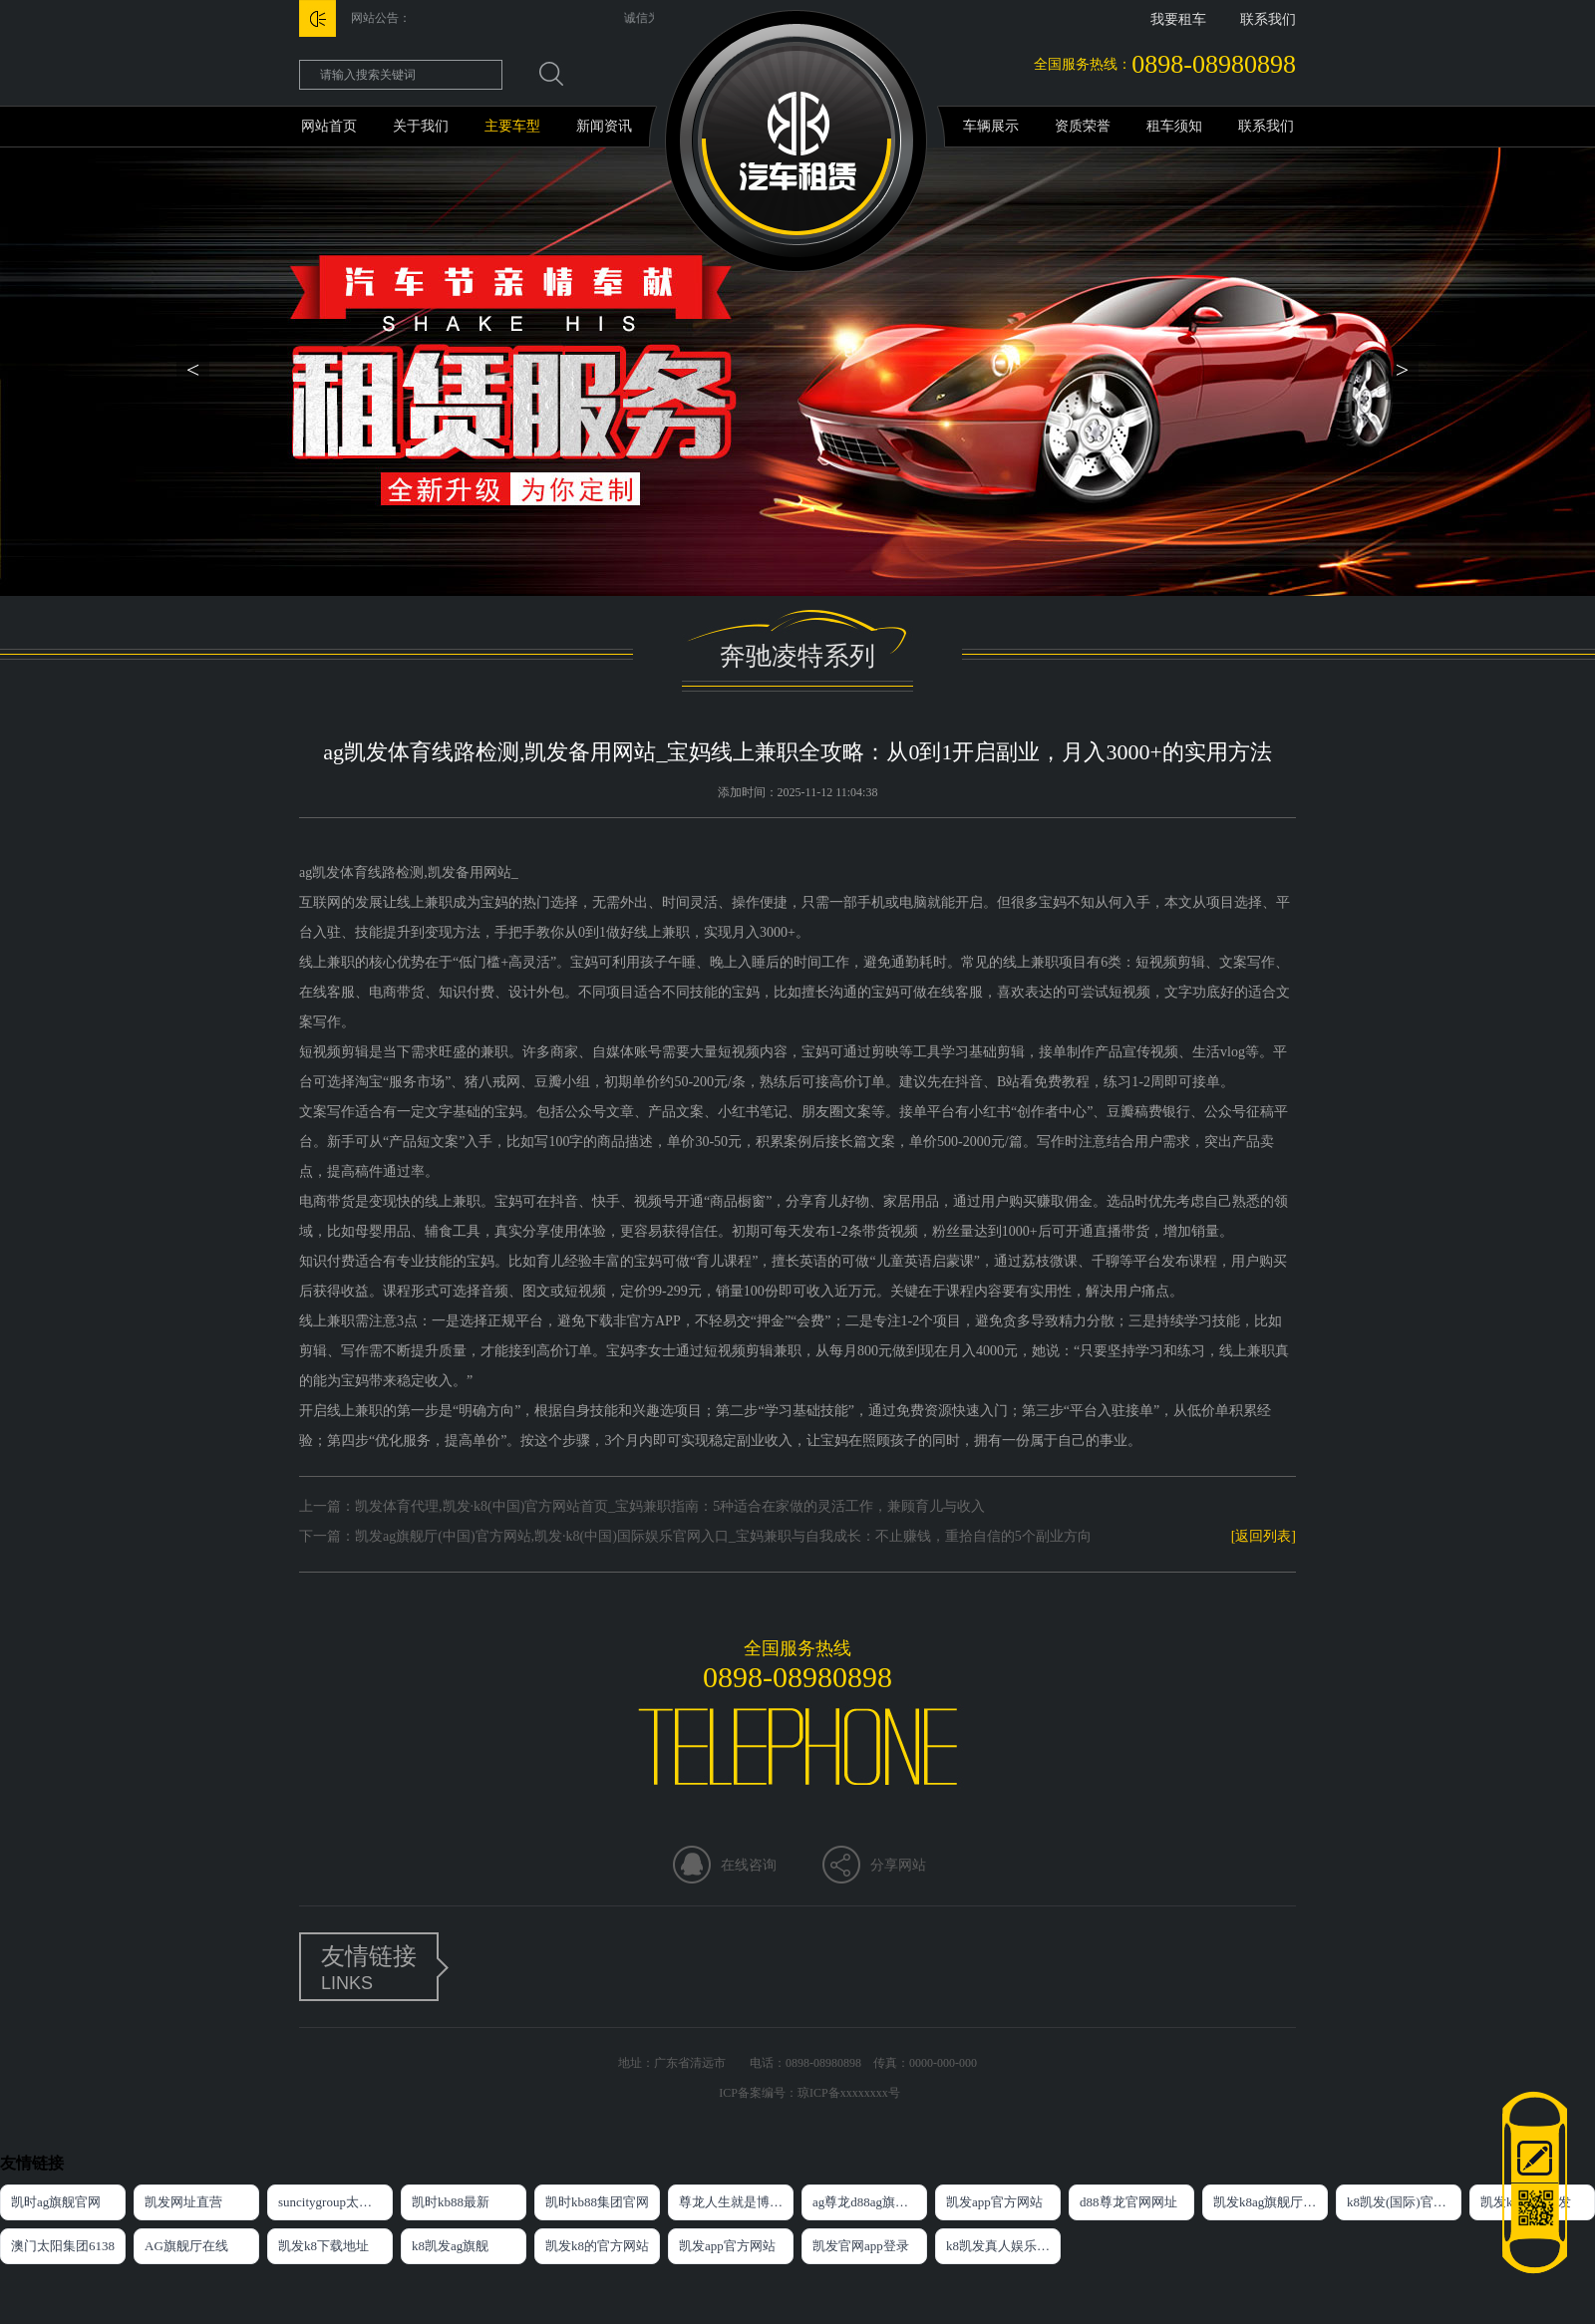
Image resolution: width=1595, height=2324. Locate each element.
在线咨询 (749, 1865)
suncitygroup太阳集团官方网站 (335, 2201)
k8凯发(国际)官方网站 (1404, 2201)
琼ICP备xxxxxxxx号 (849, 2093)
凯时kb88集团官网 (597, 2201)
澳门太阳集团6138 (63, 2245)
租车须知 (1174, 126)
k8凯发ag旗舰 (450, 2245)
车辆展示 (991, 126)
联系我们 (1268, 19)
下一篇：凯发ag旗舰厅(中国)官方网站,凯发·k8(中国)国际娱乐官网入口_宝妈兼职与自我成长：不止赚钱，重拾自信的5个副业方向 (695, 1536)
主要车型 (512, 126)
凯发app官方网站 (994, 2201)
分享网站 (898, 1865)
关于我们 (421, 126)
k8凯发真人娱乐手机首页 (1003, 2245)
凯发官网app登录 (860, 2245)
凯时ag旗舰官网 (56, 2201)
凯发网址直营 (183, 2201)
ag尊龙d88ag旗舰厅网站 (869, 2201)
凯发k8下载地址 (323, 2245)
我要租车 (1178, 19)
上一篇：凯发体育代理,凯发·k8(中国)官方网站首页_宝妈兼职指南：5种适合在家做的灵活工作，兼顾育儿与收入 (642, 1506)
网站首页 (329, 126)
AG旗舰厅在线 (186, 2245)
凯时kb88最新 (450, 2201)
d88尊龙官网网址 (1128, 2201)
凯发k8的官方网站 (597, 2245)
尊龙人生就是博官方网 (736, 2201)
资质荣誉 (1083, 126)
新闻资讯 (604, 126)
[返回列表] (1263, 1536)
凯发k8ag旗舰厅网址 (1270, 2201)
